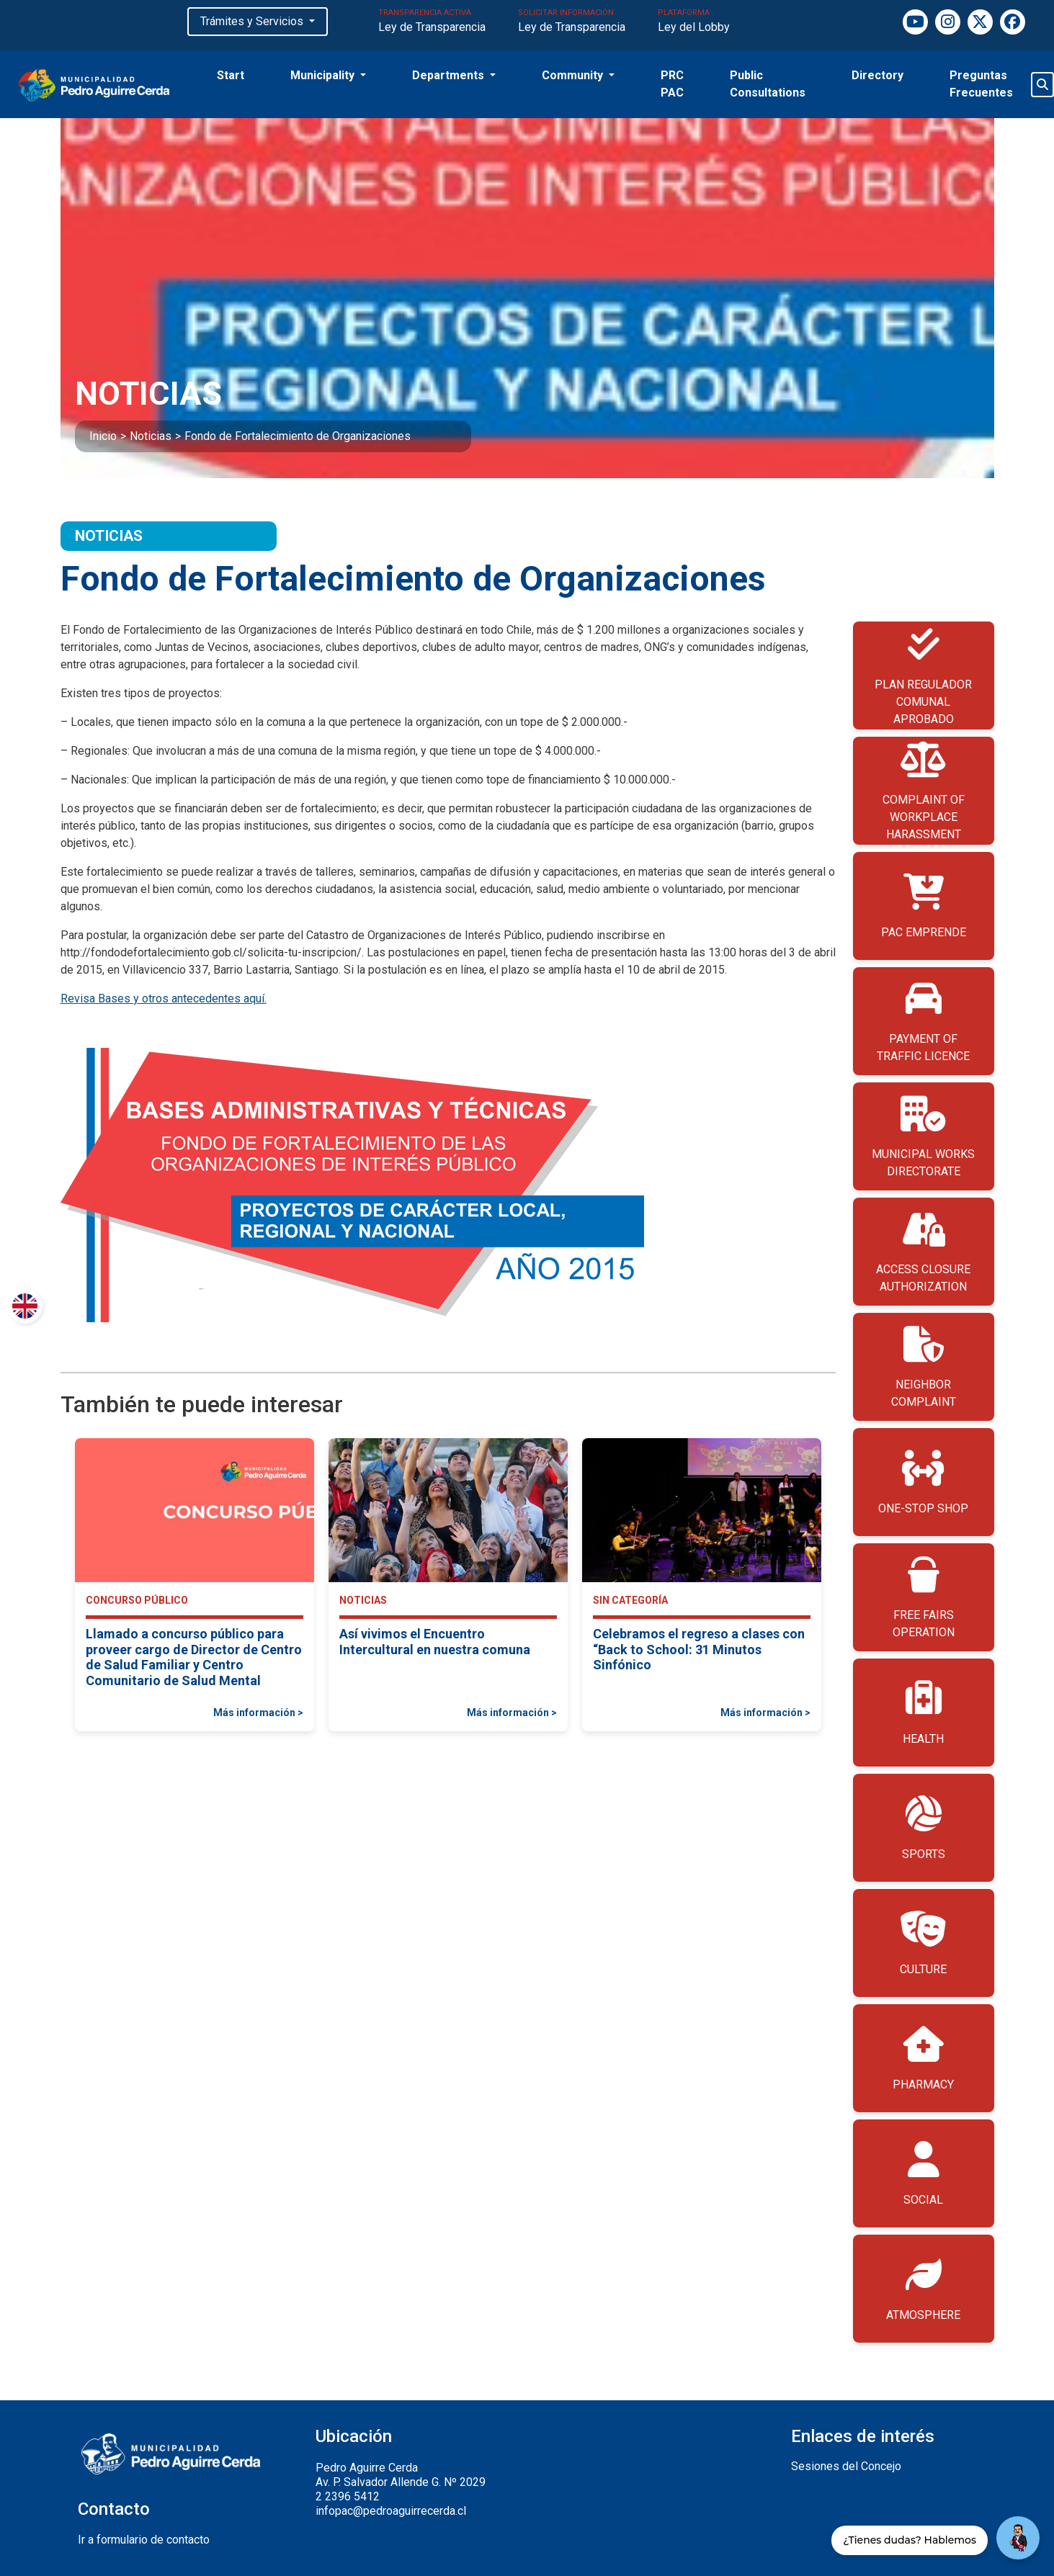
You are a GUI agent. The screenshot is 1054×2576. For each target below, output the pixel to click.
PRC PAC (672, 83)
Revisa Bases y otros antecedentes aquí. (164, 998)
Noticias (150, 436)
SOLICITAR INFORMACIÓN (571, 22)
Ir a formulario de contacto (144, 2539)
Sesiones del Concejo (846, 2466)
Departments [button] (449, 75)
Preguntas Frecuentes (981, 83)
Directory (877, 75)
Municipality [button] (323, 75)
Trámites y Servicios (253, 21)
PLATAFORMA (694, 22)
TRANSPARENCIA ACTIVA (432, 22)
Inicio (103, 436)
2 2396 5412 (348, 2496)
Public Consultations (767, 83)
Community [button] (574, 75)
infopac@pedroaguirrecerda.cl (391, 2511)
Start (230, 75)
